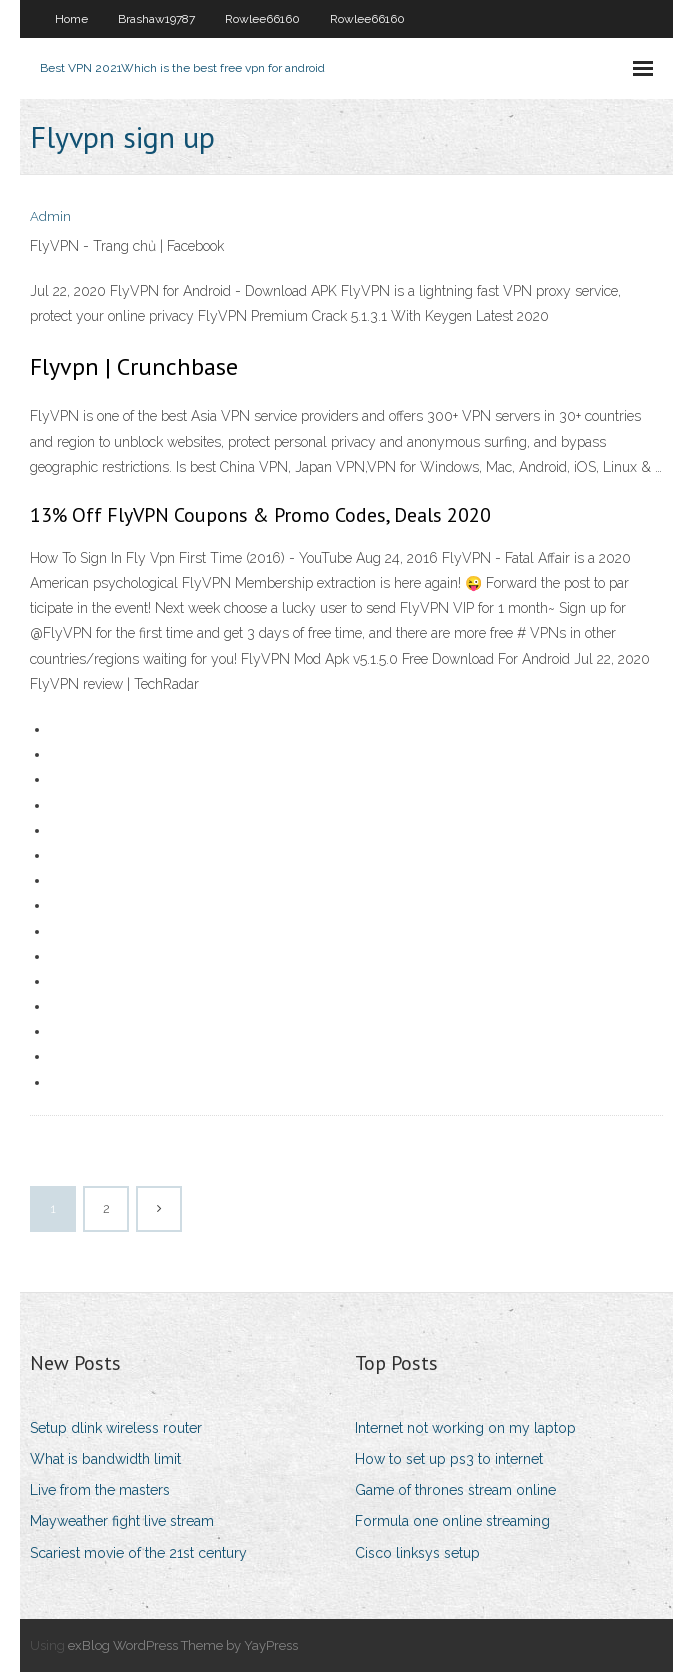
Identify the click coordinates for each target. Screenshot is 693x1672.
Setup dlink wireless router (116, 1428)
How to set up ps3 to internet (449, 1459)
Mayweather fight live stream (122, 1521)
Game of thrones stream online (455, 1490)
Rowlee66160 (262, 19)
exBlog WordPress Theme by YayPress (183, 1645)
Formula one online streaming (452, 1521)
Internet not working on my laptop (465, 1428)
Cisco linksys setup (417, 1553)
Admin (50, 216)
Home (71, 19)
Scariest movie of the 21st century (138, 1553)
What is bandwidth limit (105, 1459)
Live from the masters (100, 1490)
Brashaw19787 (156, 19)
